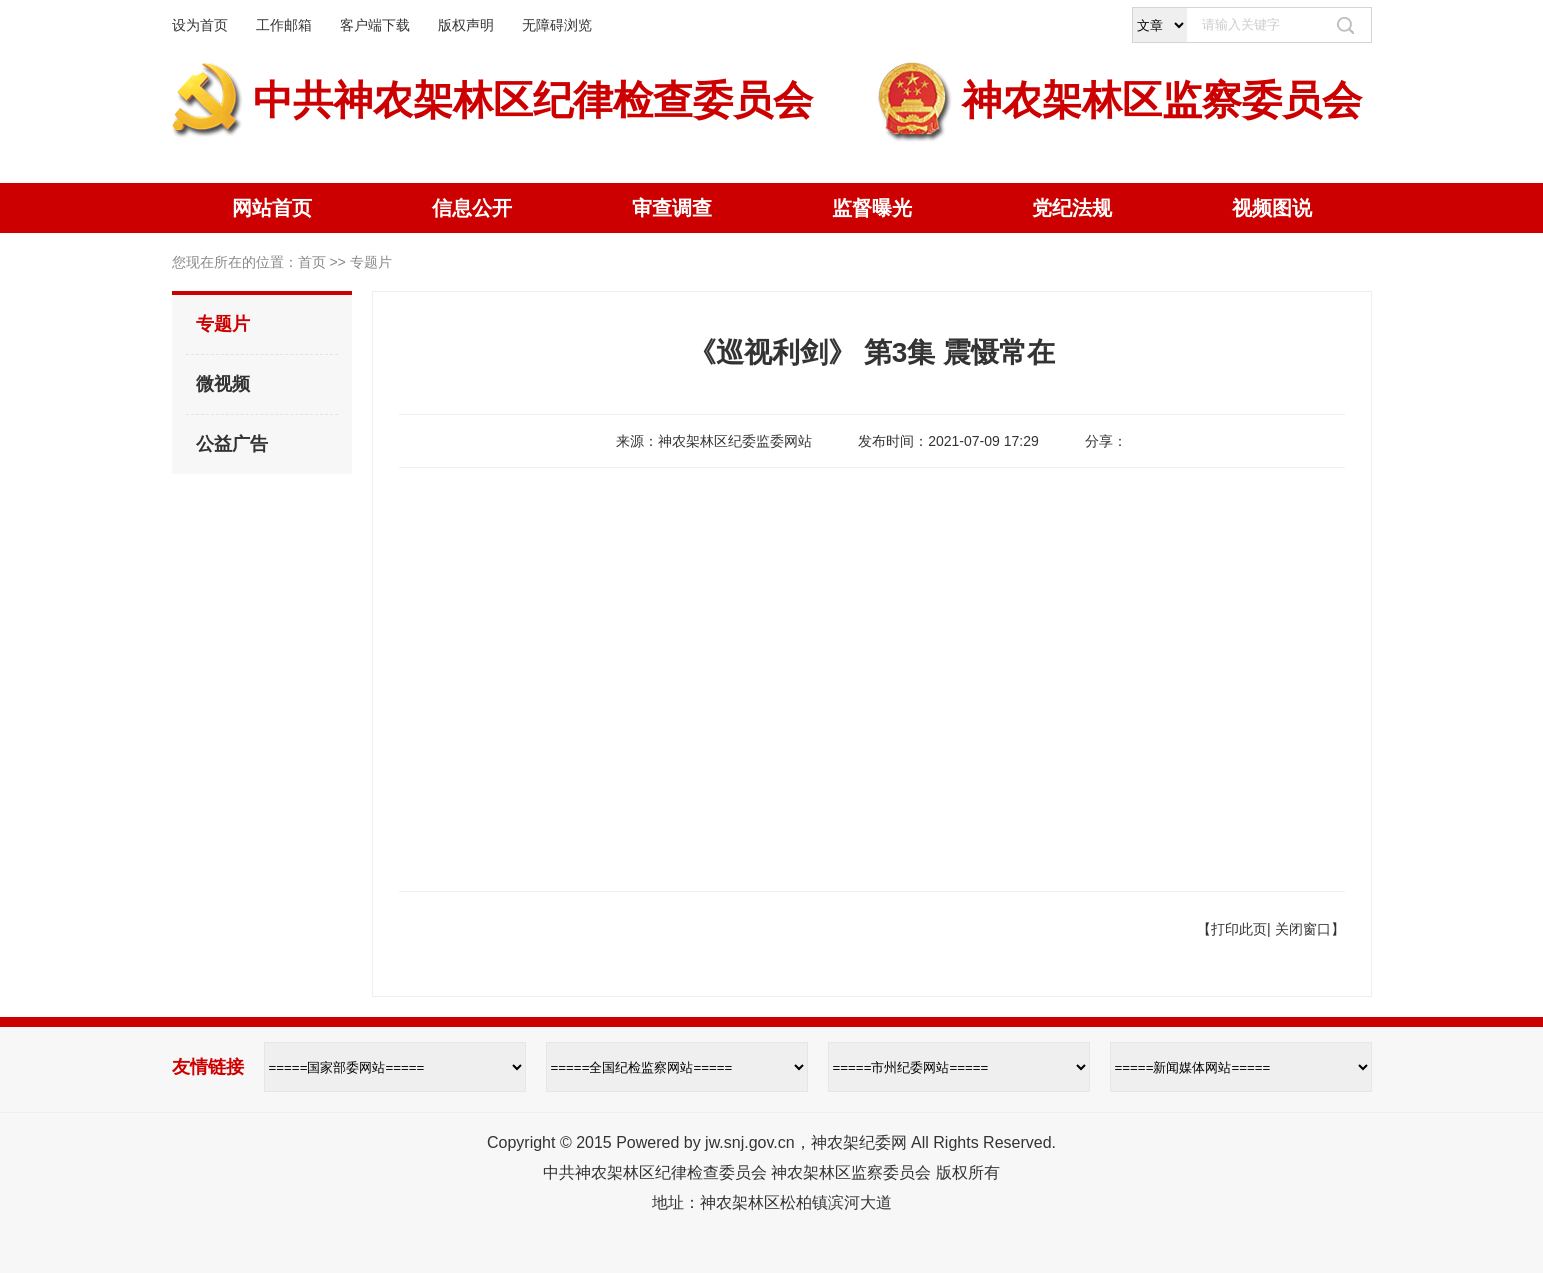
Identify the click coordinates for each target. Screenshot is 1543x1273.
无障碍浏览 (557, 25)
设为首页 (200, 25)
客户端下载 (375, 25)
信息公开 (472, 208)
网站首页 (272, 208)
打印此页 (1239, 929)
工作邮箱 (284, 25)
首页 (312, 262)
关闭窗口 (1303, 929)
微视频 (223, 384)
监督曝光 (872, 208)
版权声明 (466, 25)
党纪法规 (1072, 208)
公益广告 (232, 444)
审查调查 (672, 208)
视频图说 (1272, 208)
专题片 (223, 324)
